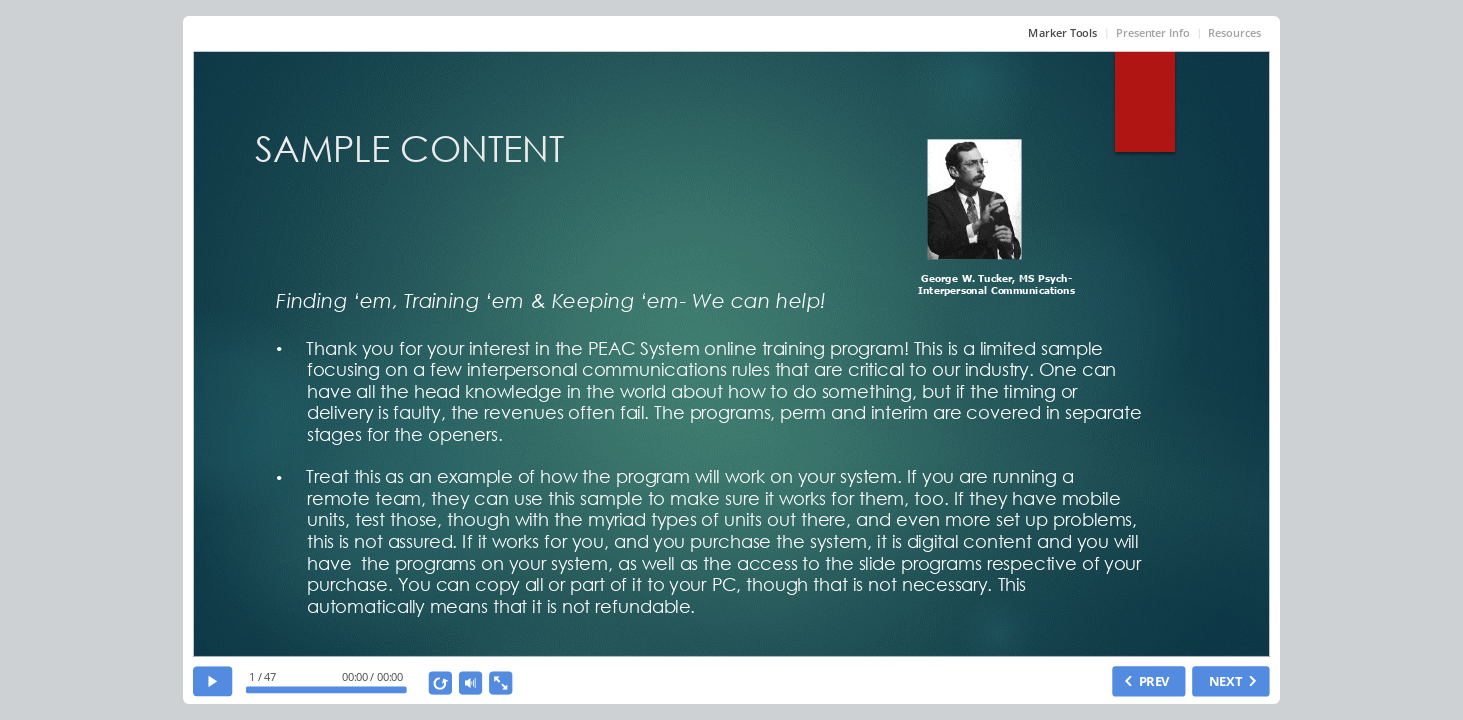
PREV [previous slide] (1154, 681)
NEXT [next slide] (1225, 681)
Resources (1235, 32)
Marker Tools (1063, 32)
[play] (213, 682)
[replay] (441, 684)
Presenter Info (1153, 32)
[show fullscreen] (501, 684)
